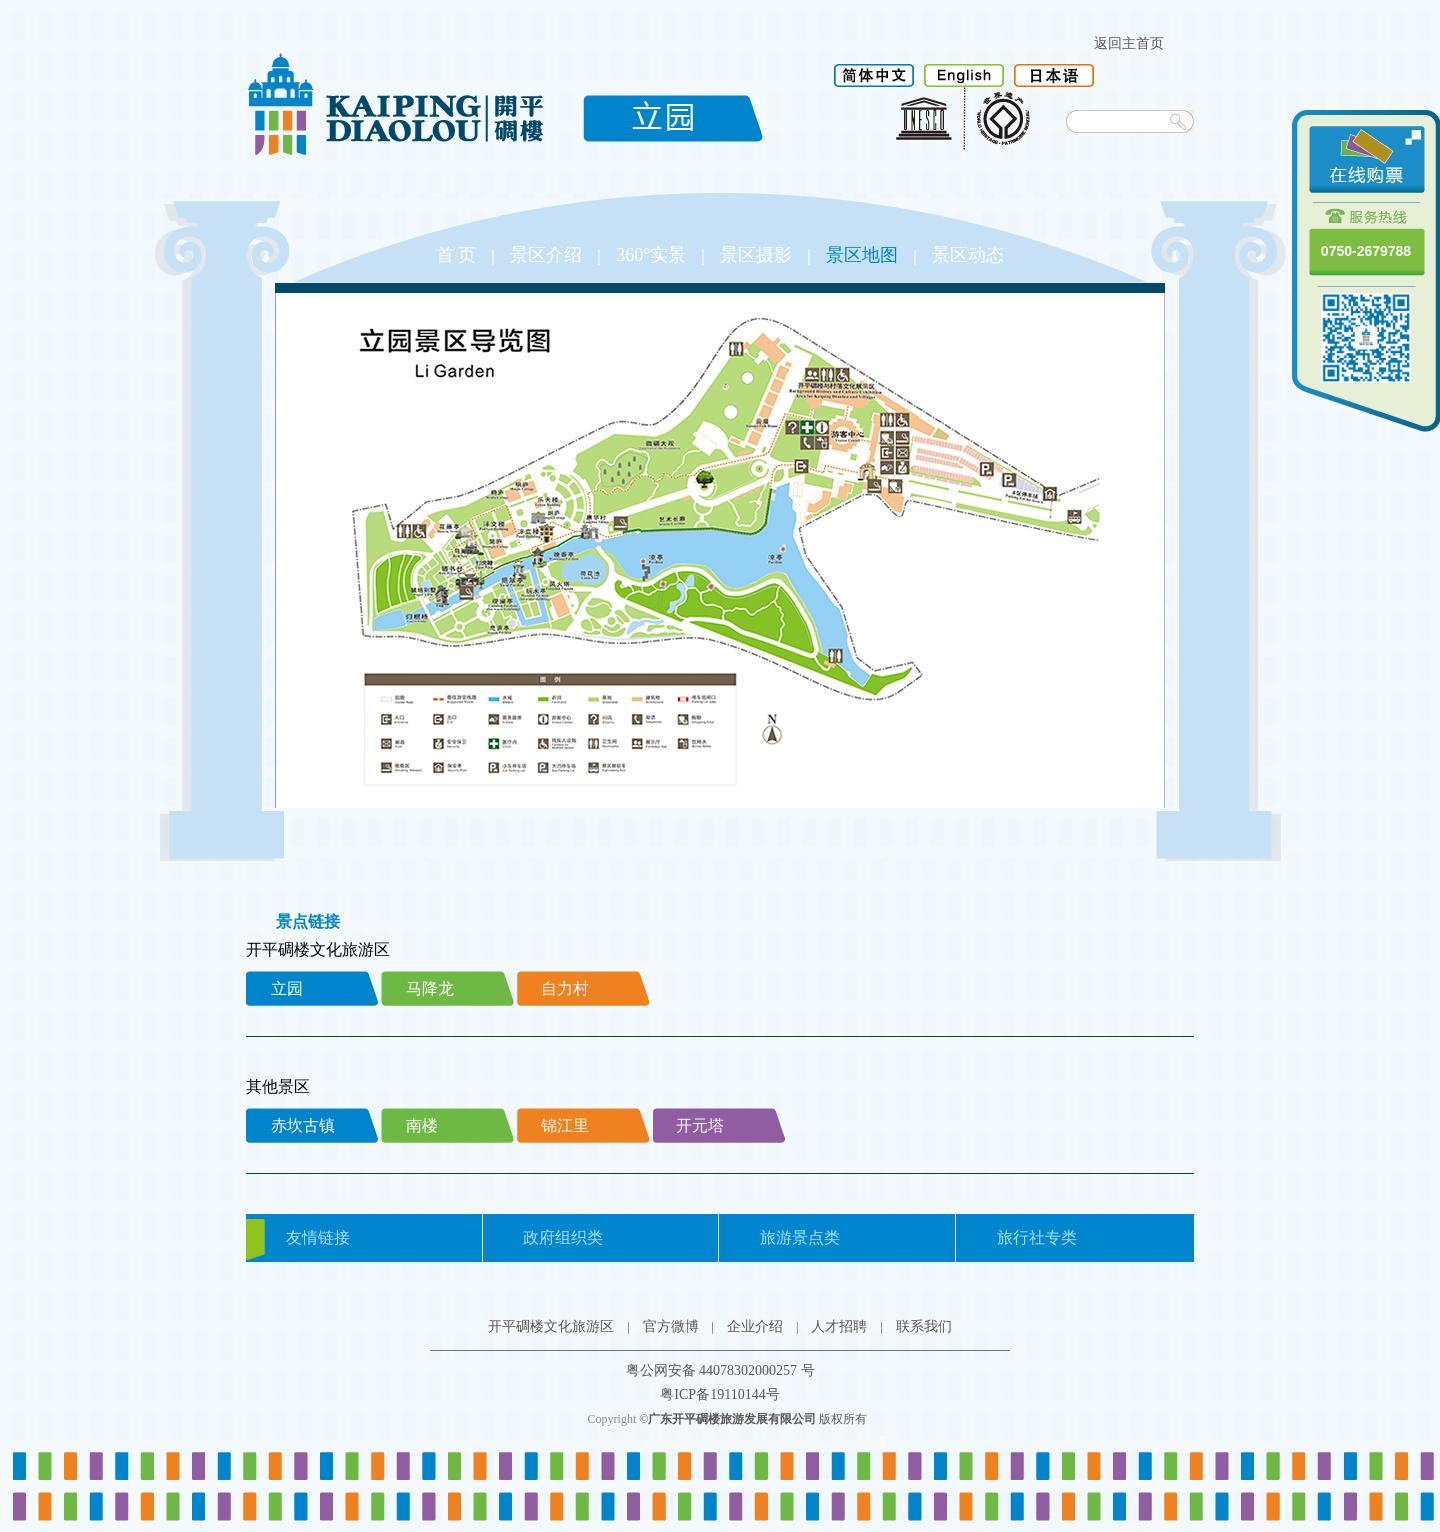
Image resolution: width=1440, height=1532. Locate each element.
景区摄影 (756, 255)
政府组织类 (563, 1237)
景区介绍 (546, 255)
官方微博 (671, 1326)
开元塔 (700, 1125)
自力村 (565, 988)
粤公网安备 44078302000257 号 (720, 1370)
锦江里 (565, 1125)
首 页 (456, 255)
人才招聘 (839, 1326)
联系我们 (924, 1326)
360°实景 (651, 255)
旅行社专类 (1037, 1237)
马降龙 (430, 988)
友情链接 (318, 1237)
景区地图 (862, 255)
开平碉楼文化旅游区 (551, 1326)
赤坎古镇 (303, 1125)
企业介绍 (755, 1326)
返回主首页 (1129, 43)
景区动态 (968, 255)
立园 (287, 988)
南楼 (422, 1125)
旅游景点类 (800, 1237)
